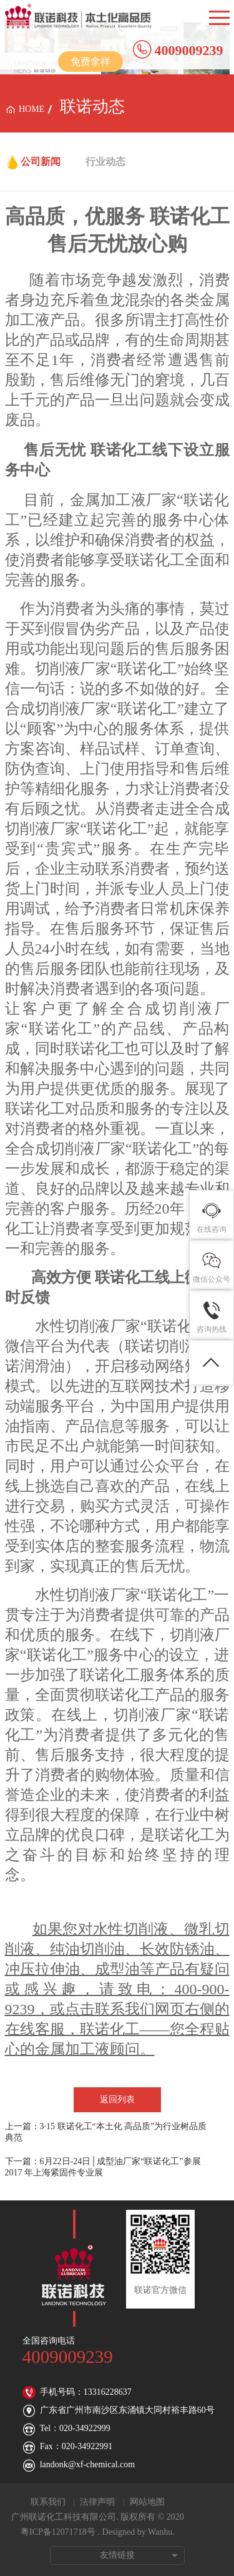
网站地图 (147, 2502)
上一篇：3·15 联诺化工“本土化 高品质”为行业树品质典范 (106, 2132)
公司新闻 (41, 161)
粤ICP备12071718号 (58, 2532)
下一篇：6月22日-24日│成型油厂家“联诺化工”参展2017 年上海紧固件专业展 (103, 2167)
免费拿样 (90, 61)
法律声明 (97, 2502)
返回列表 (117, 2099)
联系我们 (48, 2502)
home (31, 109)
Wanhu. (161, 2532)
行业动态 (105, 161)
